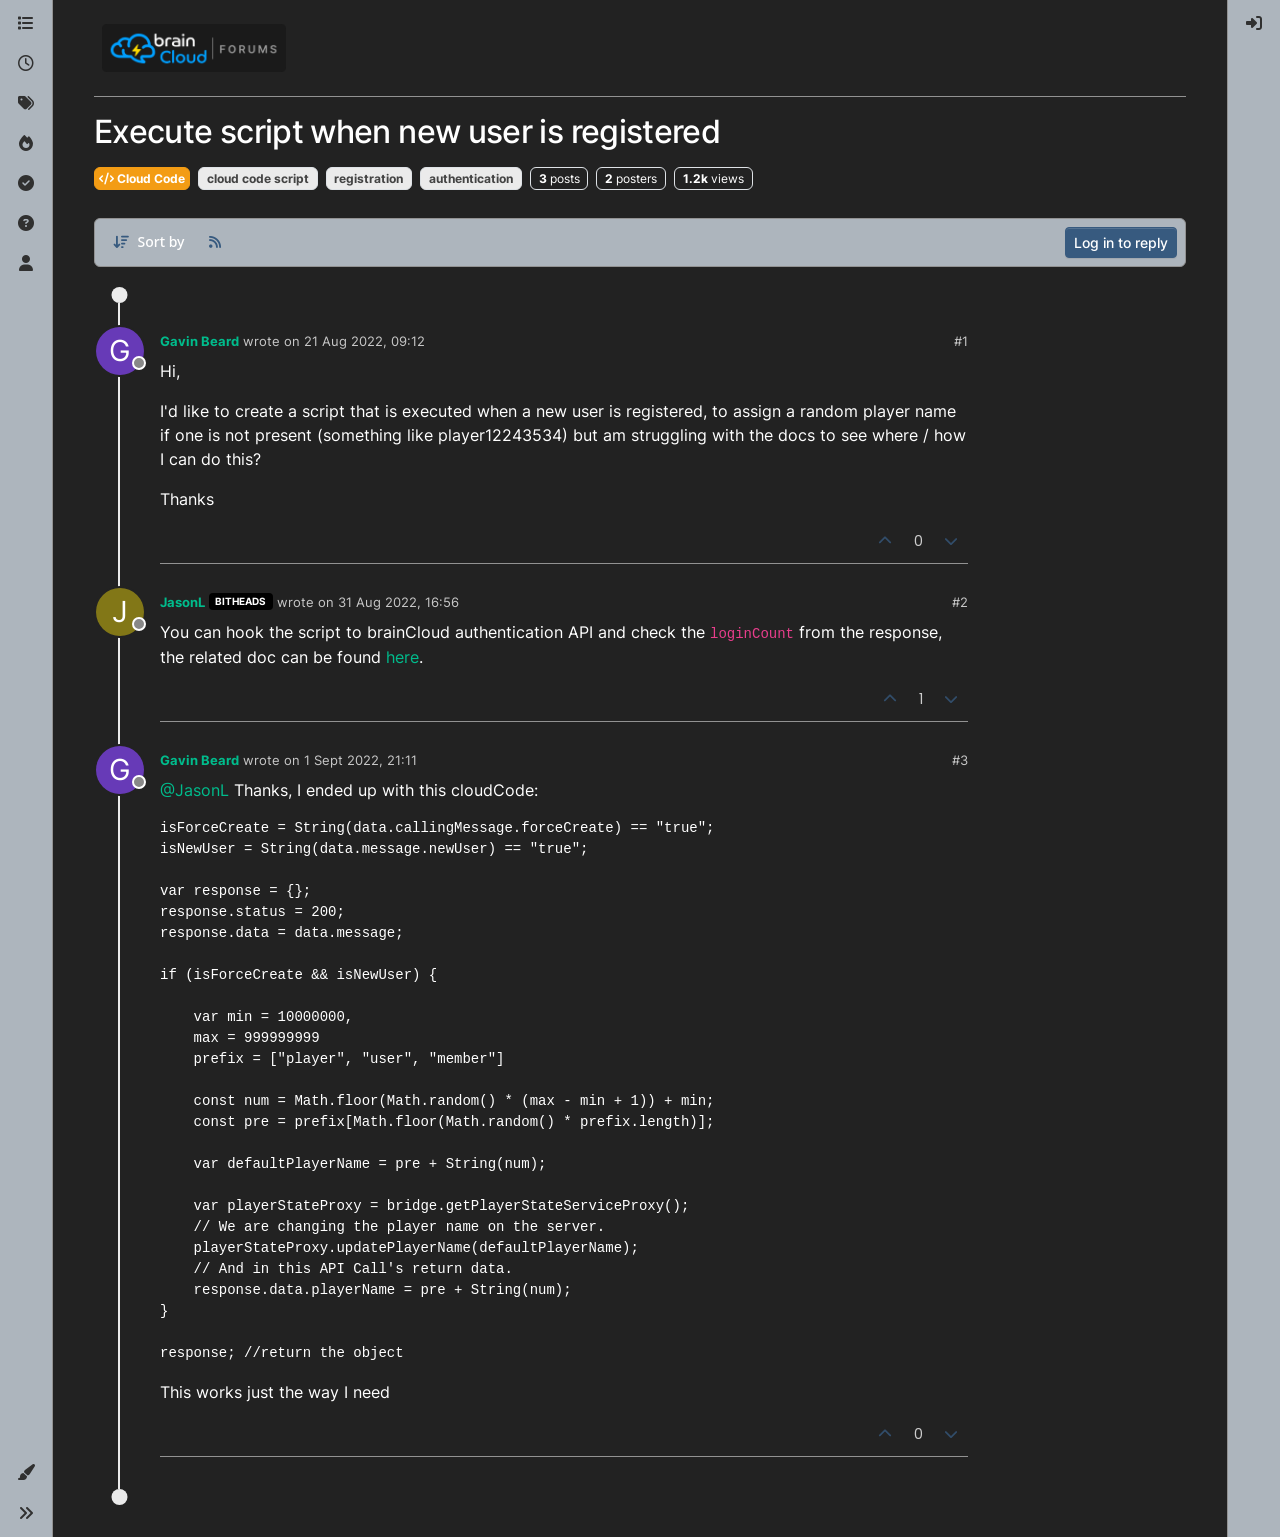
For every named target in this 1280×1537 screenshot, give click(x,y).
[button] (26, 1473)
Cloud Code (142, 178)
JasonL (182, 602)
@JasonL (194, 790)
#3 (960, 760)
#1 (961, 341)
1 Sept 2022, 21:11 (360, 760)
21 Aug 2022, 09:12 (364, 341)
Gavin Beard (199, 341)
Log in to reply (1121, 242)
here (402, 657)
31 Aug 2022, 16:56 (398, 602)
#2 (960, 602)
